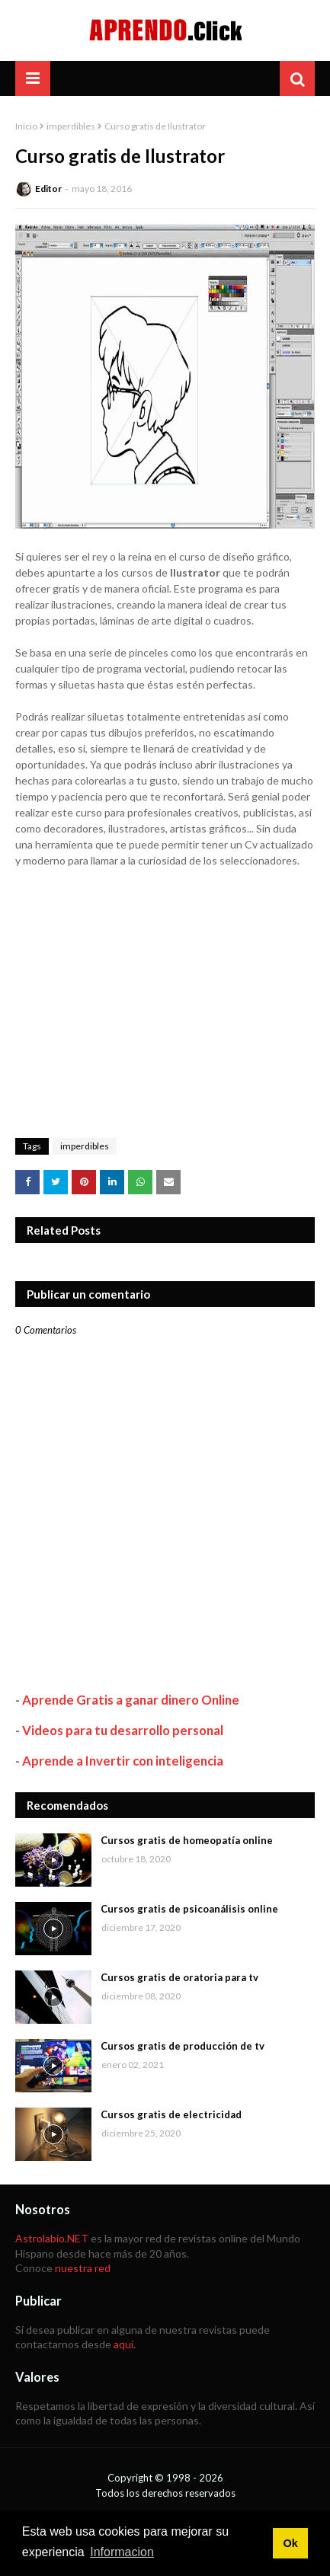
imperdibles (70, 126)
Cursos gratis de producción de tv (182, 2046)
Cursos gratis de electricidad (171, 2114)
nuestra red (83, 2267)
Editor (48, 188)
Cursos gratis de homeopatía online (187, 1840)
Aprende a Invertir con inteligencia (122, 1761)
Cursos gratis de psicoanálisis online (189, 1909)
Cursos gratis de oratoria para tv (179, 1977)
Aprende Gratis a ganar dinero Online (130, 1700)
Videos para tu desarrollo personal (122, 1730)
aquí (123, 2344)
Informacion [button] (122, 2552)
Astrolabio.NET (51, 2238)
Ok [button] (290, 2543)
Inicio (26, 126)
